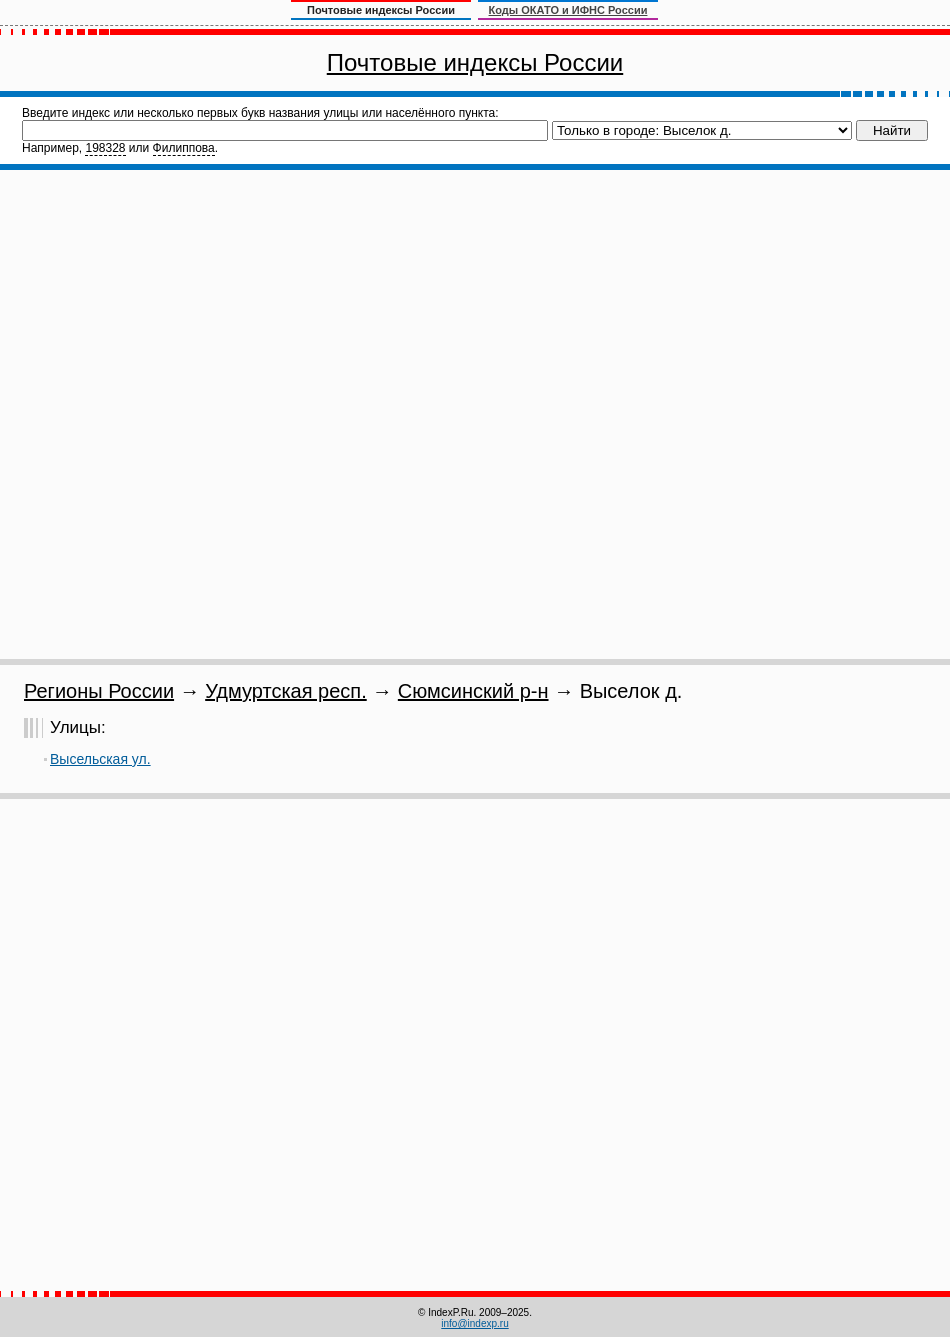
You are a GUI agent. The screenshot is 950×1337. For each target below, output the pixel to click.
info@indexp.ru (474, 1323)
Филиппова (184, 148)
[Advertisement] (241, 414)
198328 (105, 148)
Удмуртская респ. (286, 691)
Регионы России (99, 691)
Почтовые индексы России (475, 62)
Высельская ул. (100, 759)
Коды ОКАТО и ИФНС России (568, 10)
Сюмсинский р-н (473, 691)
